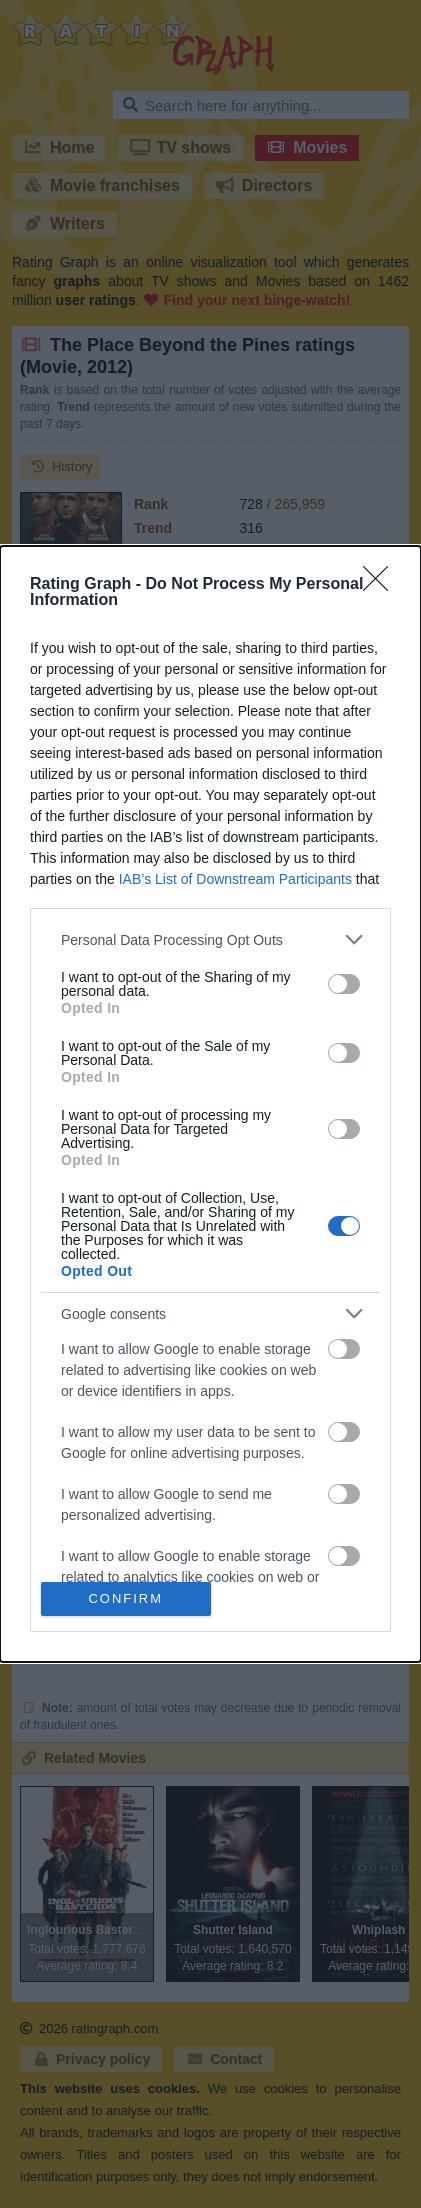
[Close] (382, 585)
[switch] (344, 984)
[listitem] (210, 939)
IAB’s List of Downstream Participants (235, 879)
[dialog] (210, 1103)
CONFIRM (125, 1598)
